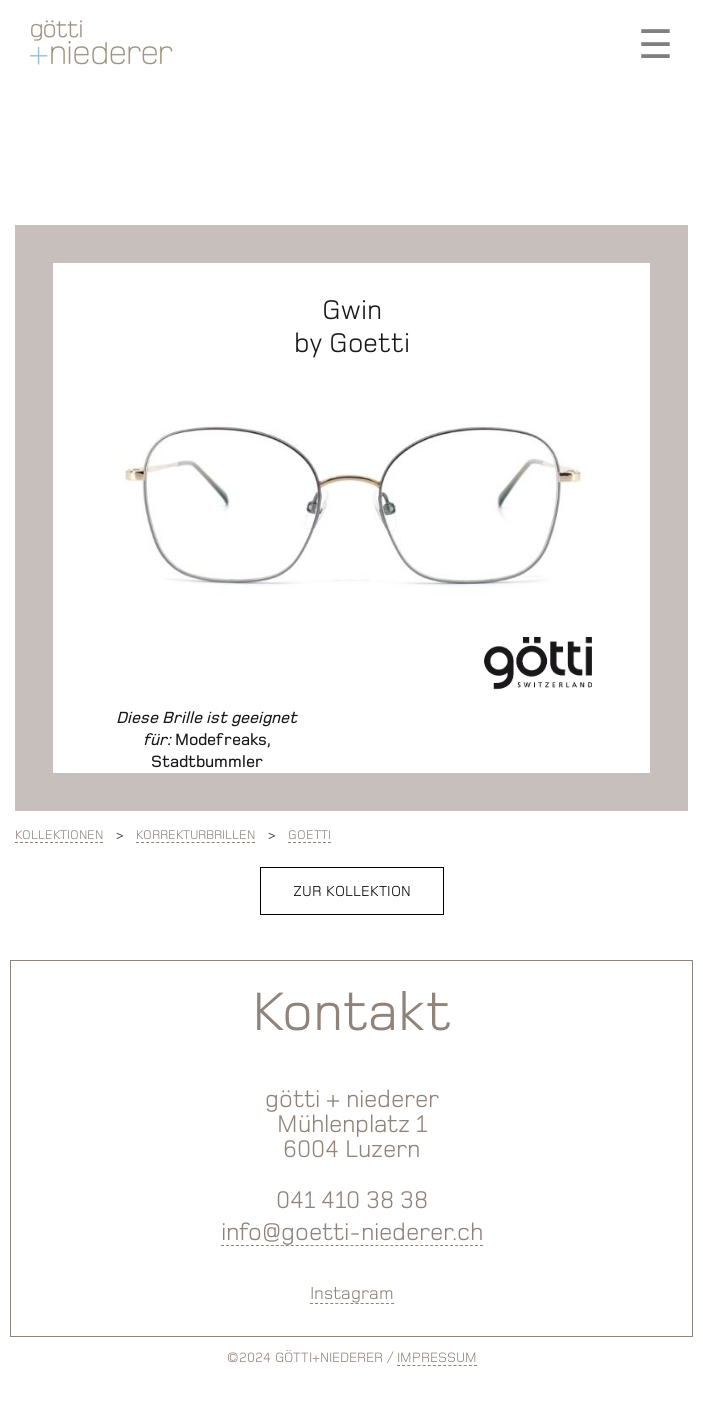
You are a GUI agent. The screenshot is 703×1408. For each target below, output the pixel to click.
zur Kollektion (352, 891)
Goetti (309, 835)
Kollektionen (59, 835)
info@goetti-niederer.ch (352, 1231)
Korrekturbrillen (195, 835)
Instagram (352, 1293)
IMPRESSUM (437, 1357)
